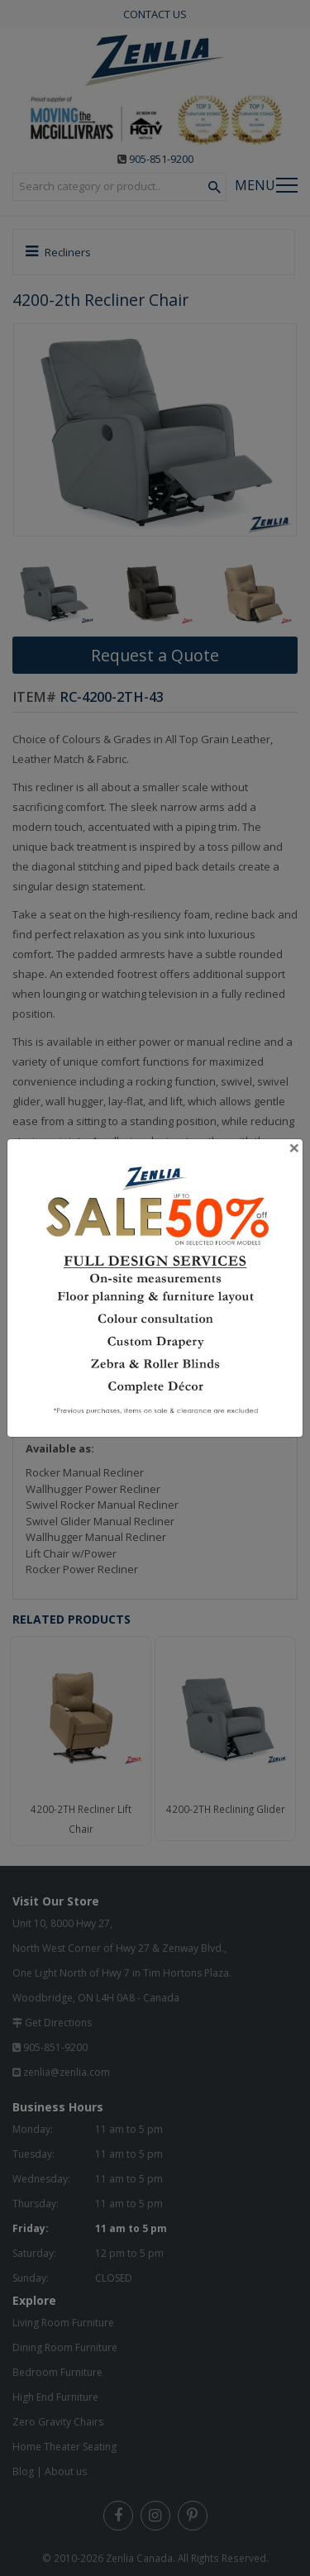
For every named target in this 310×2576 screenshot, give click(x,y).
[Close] (294, 1147)
